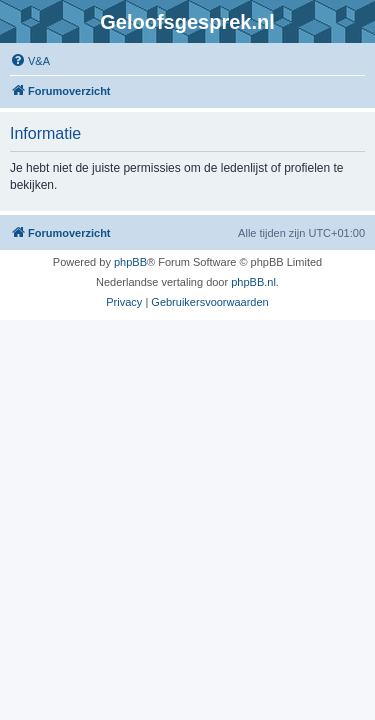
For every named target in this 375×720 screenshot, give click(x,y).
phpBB (130, 262)
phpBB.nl (253, 282)
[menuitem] (30, 61)
